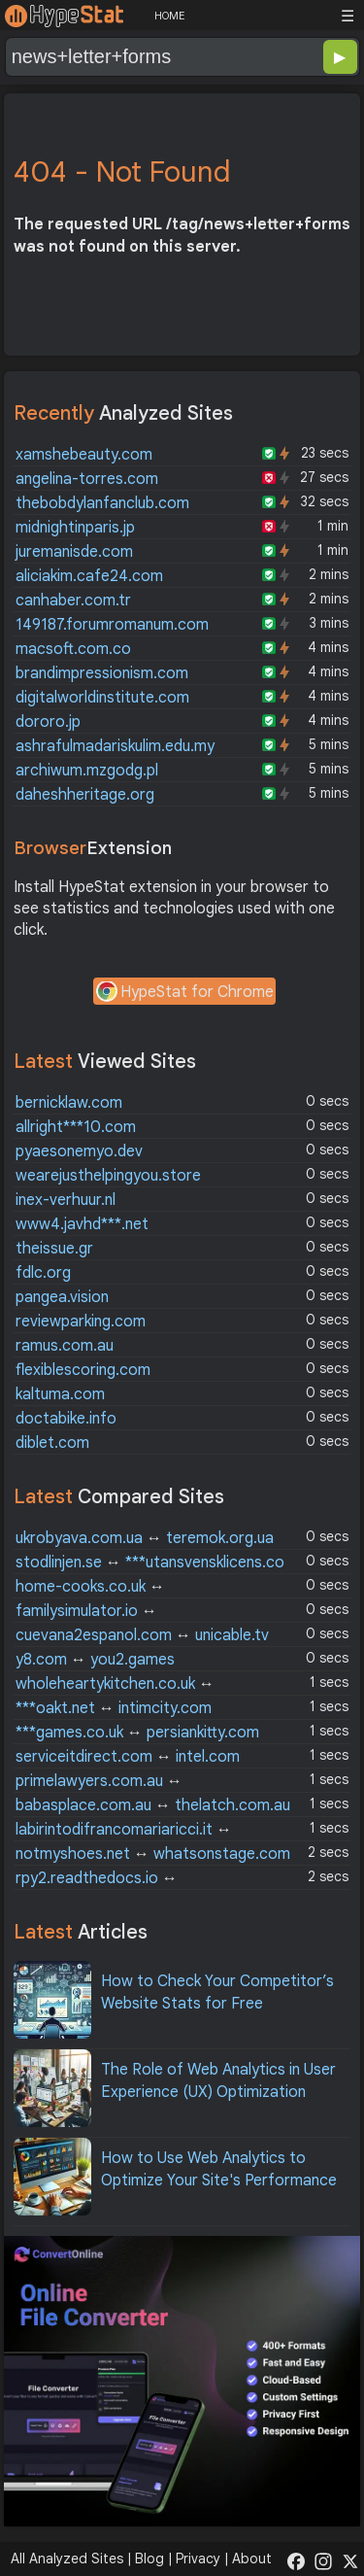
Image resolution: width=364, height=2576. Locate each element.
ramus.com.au (65, 1346)
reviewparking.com (81, 1321)
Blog (149, 2558)
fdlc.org (43, 1273)
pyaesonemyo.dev (79, 1151)
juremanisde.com (74, 552)
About (252, 2558)
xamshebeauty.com (84, 454)
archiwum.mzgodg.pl (87, 770)
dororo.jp (48, 722)
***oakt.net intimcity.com (114, 1708)
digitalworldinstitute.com (102, 697)
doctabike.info (66, 1418)
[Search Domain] (118, 57)
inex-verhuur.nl (66, 1200)
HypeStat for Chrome (184, 993)
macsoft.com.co (73, 649)
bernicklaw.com (69, 1103)
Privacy (198, 2558)
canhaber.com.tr (73, 600)
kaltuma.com (60, 1394)
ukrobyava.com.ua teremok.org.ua (145, 1538)
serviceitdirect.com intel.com (128, 1757)
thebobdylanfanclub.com (102, 503)
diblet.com (52, 1443)
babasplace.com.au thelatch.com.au (153, 1805)
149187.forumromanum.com (112, 625)
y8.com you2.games (95, 1659)
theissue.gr (54, 1248)
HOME (169, 15)
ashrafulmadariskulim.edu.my (115, 746)
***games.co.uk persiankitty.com (137, 1732)
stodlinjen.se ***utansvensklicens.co (150, 1562)
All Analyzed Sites (67, 2558)
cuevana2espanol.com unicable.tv (142, 1635)
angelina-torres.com (87, 479)
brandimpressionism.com (102, 673)
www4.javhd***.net (82, 1224)
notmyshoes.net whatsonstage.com (153, 1854)
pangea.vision (62, 1297)
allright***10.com (76, 1127)
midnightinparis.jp (75, 527)
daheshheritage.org (85, 795)
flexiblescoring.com (83, 1370)
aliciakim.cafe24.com (89, 576)
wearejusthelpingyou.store (108, 1175)
